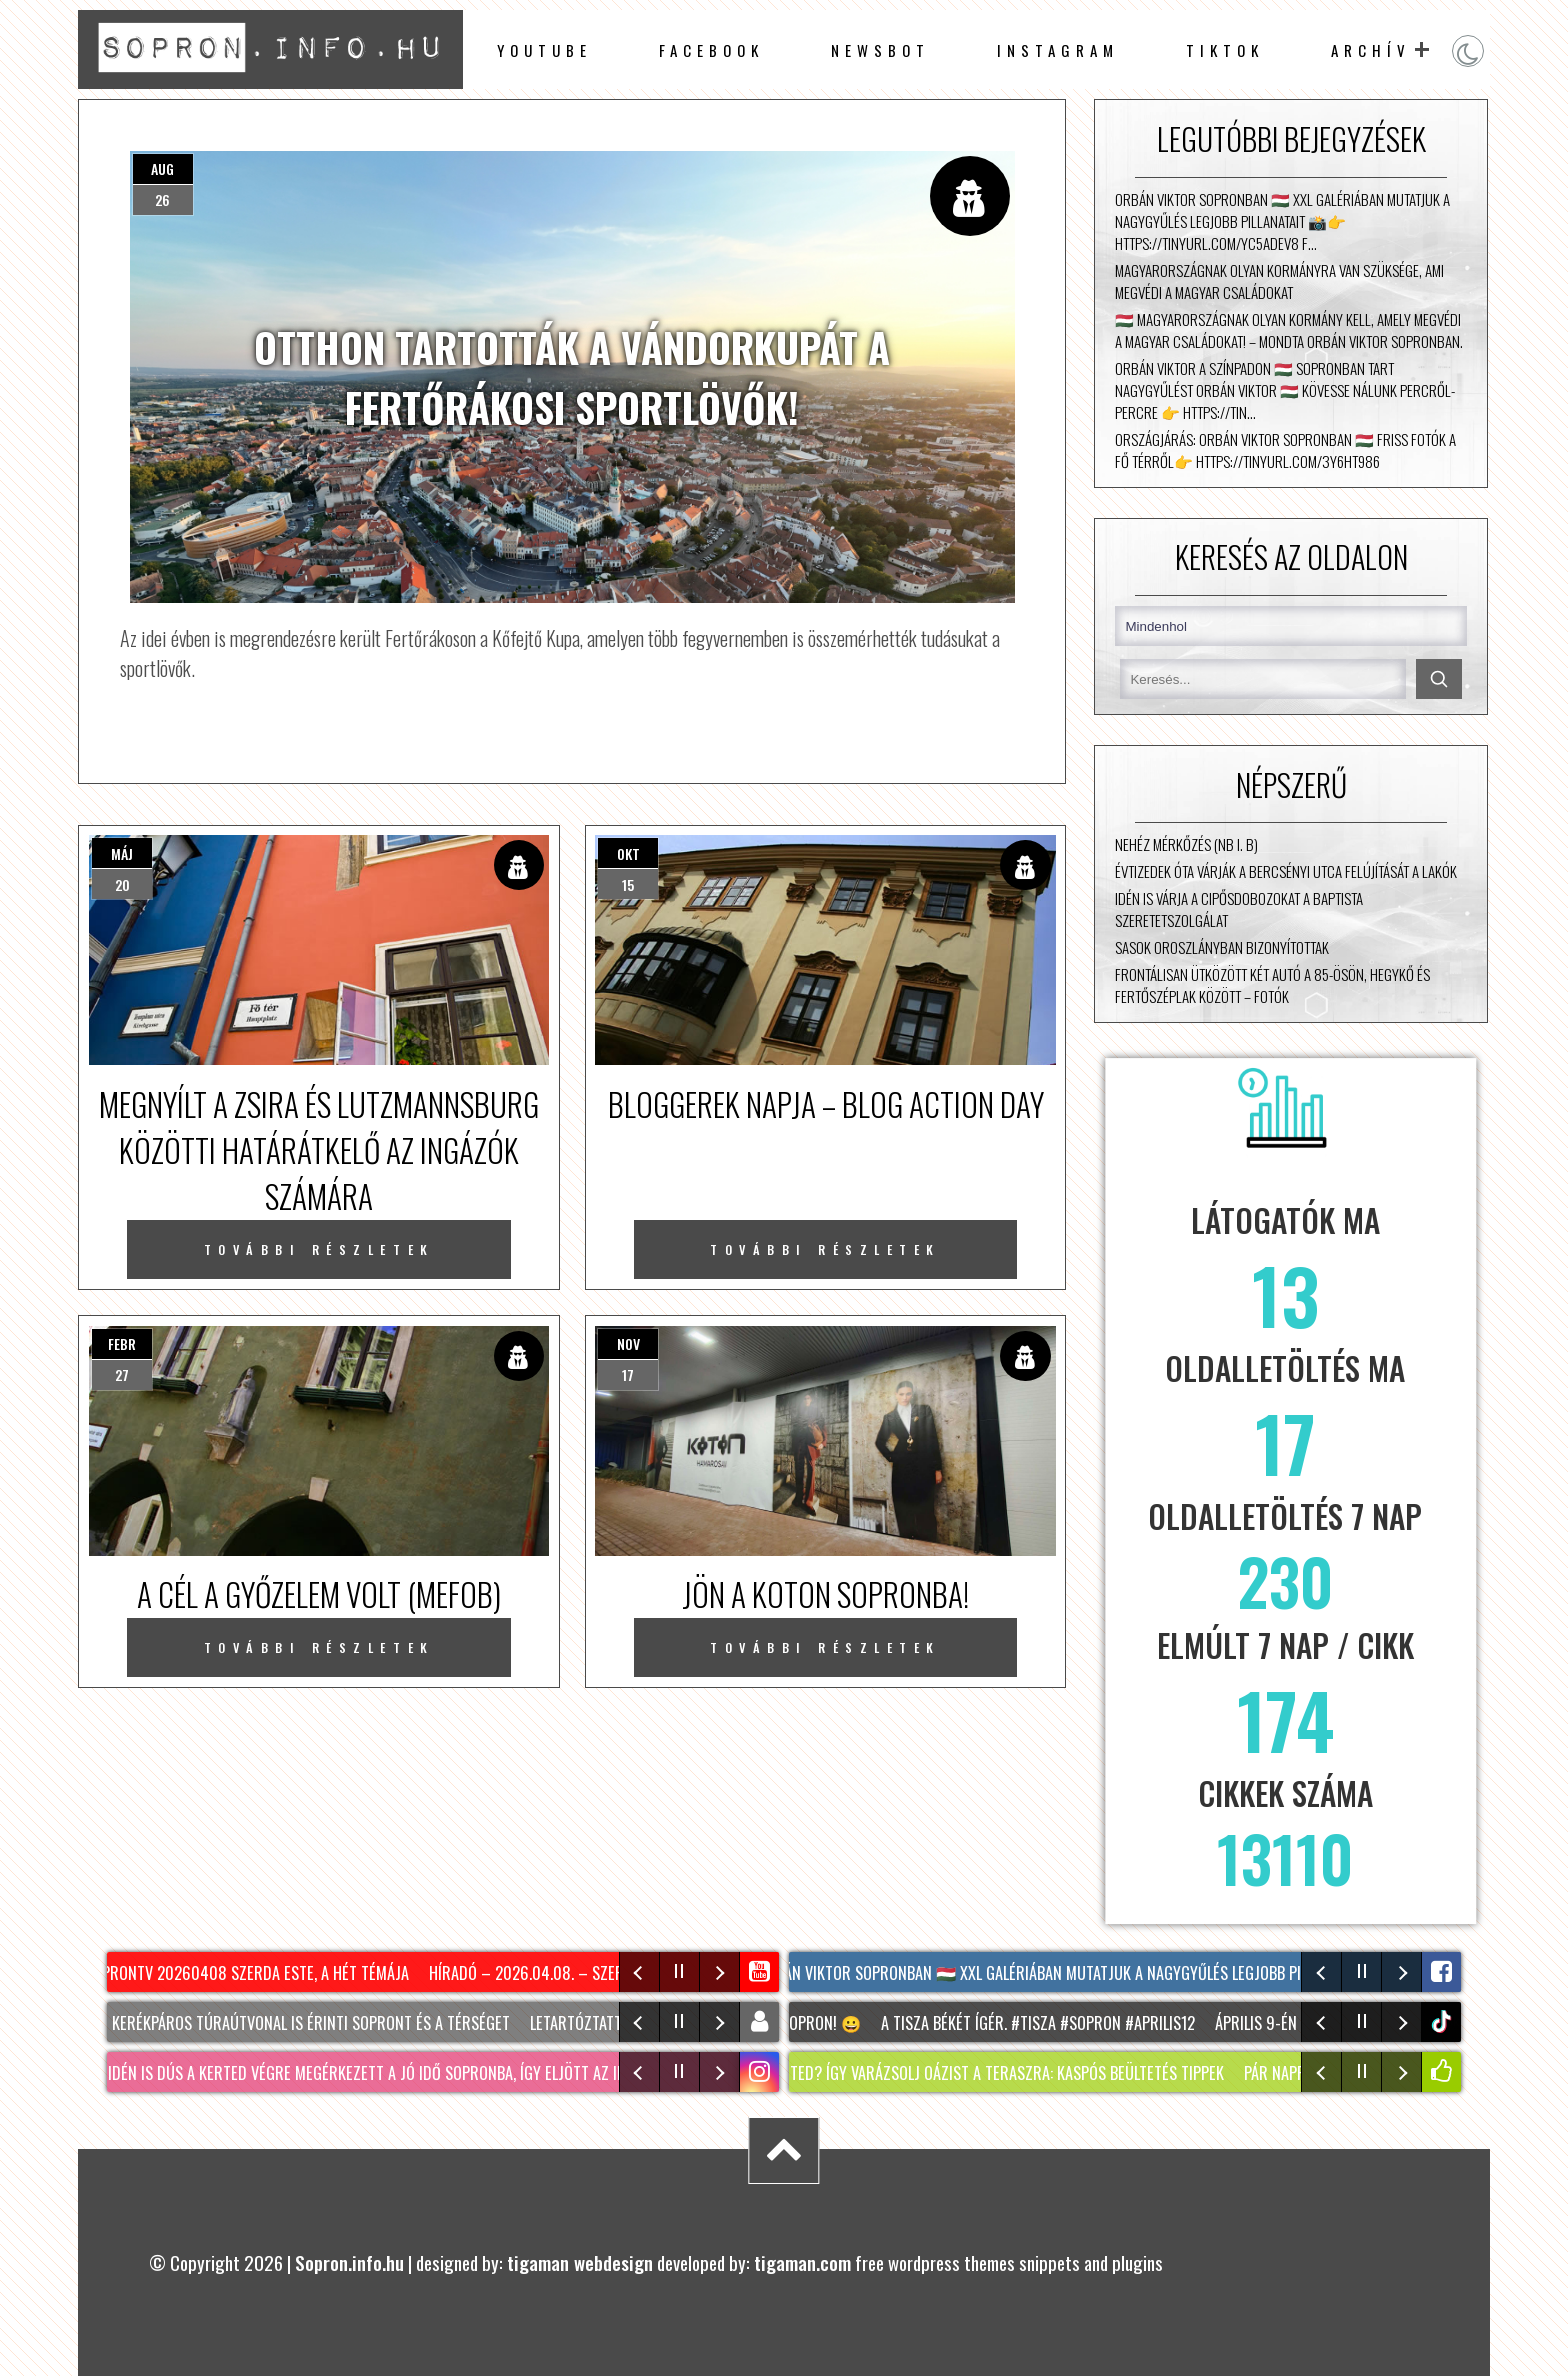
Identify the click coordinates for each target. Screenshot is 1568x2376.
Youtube (544, 50)
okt (628, 853)
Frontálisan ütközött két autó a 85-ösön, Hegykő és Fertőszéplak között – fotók (1272, 985)
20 (122, 884)
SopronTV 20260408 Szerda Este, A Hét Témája (251, 1973)
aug (162, 168)
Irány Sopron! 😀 (807, 2023)
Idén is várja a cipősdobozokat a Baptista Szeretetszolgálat (1239, 909)
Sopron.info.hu (349, 2262)
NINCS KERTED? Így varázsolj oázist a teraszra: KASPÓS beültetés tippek (982, 2073)
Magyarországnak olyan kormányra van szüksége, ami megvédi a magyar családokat (1279, 281)
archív (1371, 50)
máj (122, 853)
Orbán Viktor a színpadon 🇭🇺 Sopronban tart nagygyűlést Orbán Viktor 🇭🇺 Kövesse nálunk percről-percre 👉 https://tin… (1285, 390)
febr (122, 1343)
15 (628, 884)
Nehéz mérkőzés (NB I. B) (1186, 844)
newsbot (880, 50)
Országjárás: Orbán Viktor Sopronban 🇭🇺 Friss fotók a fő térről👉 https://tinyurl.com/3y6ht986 (1285, 450)
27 (122, 1374)
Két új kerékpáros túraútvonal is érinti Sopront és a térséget (294, 2023)
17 (628, 1374)
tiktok (1443, 2021)
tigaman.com (802, 2262)
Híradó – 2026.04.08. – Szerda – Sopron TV (584, 1973)
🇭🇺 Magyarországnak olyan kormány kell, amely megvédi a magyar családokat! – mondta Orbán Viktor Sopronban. (1289, 330)
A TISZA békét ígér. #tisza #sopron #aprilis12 (1045, 2023)
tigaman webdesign (580, 2262)
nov (628, 1343)
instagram (1058, 50)
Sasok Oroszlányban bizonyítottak (1222, 947)
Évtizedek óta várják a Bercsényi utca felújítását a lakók (1286, 871)
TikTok (1225, 50)
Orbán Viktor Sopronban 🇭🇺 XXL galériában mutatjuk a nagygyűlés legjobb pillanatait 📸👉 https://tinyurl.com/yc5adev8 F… (1282, 221)
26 (162, 199)
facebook (711, 50)
